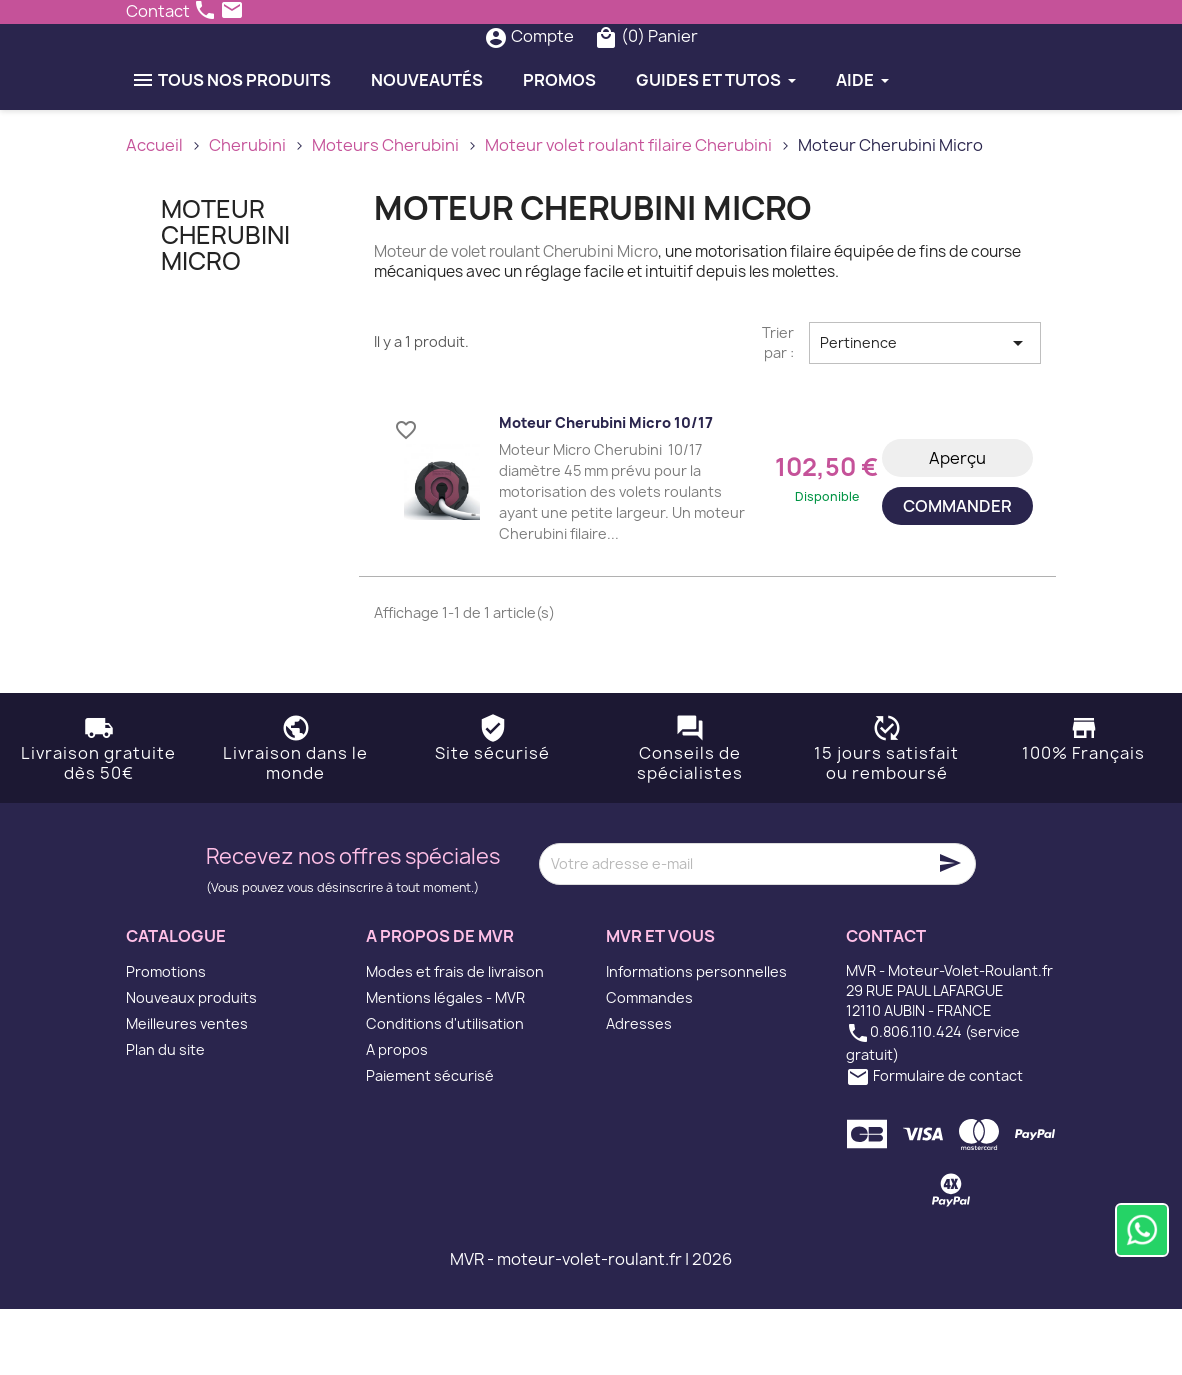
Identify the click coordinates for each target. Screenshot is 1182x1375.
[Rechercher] (553, 69)
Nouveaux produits (191, 1063)
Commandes (649, 1063)
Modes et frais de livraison (455, 1037)
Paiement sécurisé (430, 1141)
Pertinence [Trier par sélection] (925, 408)
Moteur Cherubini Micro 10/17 (606, 487)
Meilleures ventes (187, 1089)
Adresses (639, 1089)
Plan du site (165, 1115)
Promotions (166, 1037)
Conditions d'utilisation (445, 1089)
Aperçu (957, 523)
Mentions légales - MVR (445, 1063)
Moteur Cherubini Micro (225, 300)
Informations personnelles (696, 1037)
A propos (397, 1115)
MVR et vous (660, 1001)
